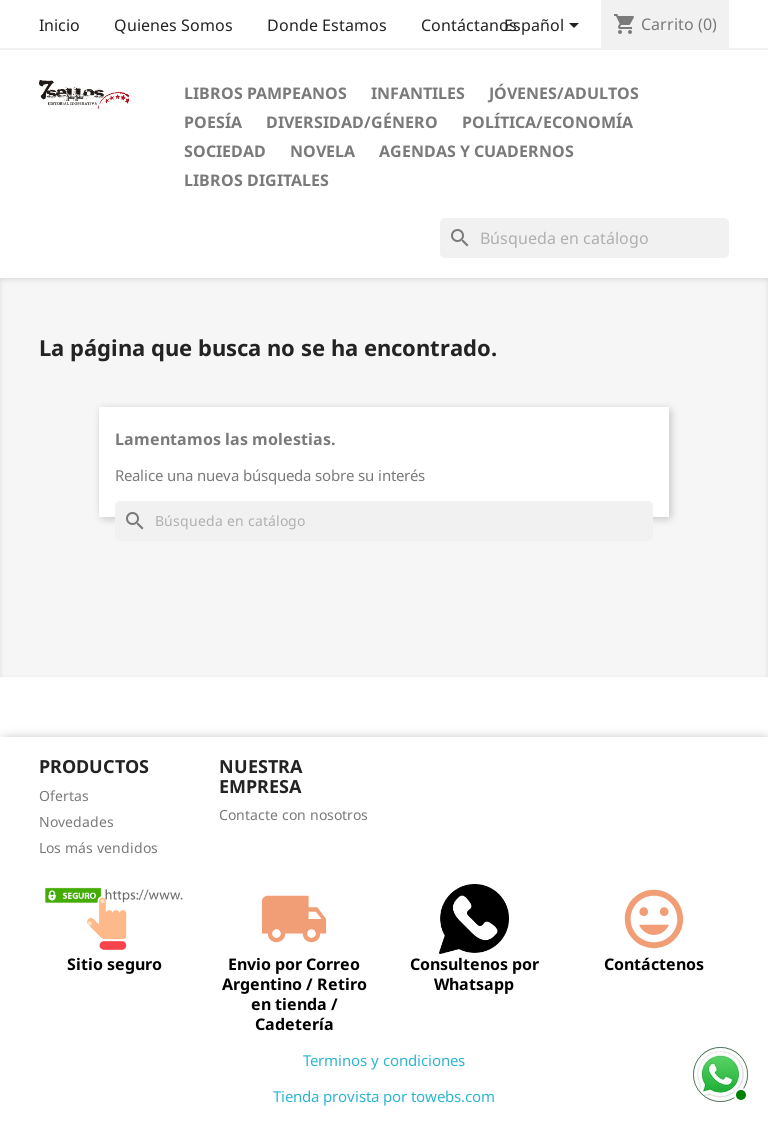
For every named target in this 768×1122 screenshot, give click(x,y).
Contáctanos (469, 25)
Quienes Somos (173, 25)
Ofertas (64, 795)
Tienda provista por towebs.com (384, 1096)
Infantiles (418, 93)
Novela (322, 151)
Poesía (213, 122)
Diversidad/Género (352, 122)
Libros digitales (256, 180)
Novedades (76, 821)
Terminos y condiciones (384, 1060)
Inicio (59, 25)
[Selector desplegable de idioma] (545, 27)
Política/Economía (547, 122)
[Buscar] (584, 238)
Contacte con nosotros (293, 814)
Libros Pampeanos (265, 93)
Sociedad (225, 151)
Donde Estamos (327, 25)
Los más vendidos (98, 847)
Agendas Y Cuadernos (476, 151)
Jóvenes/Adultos (564, 93)
